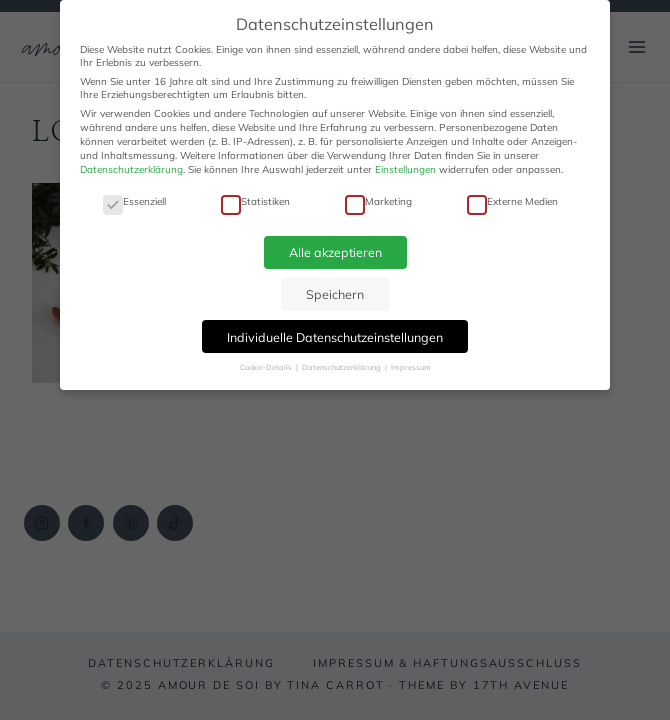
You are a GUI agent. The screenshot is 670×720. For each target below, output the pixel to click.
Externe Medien (512, 201)
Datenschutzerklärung (131, 169)
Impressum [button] (411, 367)
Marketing (378, 201)
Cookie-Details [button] (267, 367)
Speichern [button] (335, 294)
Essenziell (134, 201)
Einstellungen (405, 169)
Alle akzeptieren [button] (335, 252)
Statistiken (255, 201)
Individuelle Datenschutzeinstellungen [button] (335, 337)
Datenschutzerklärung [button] (342, 367)
